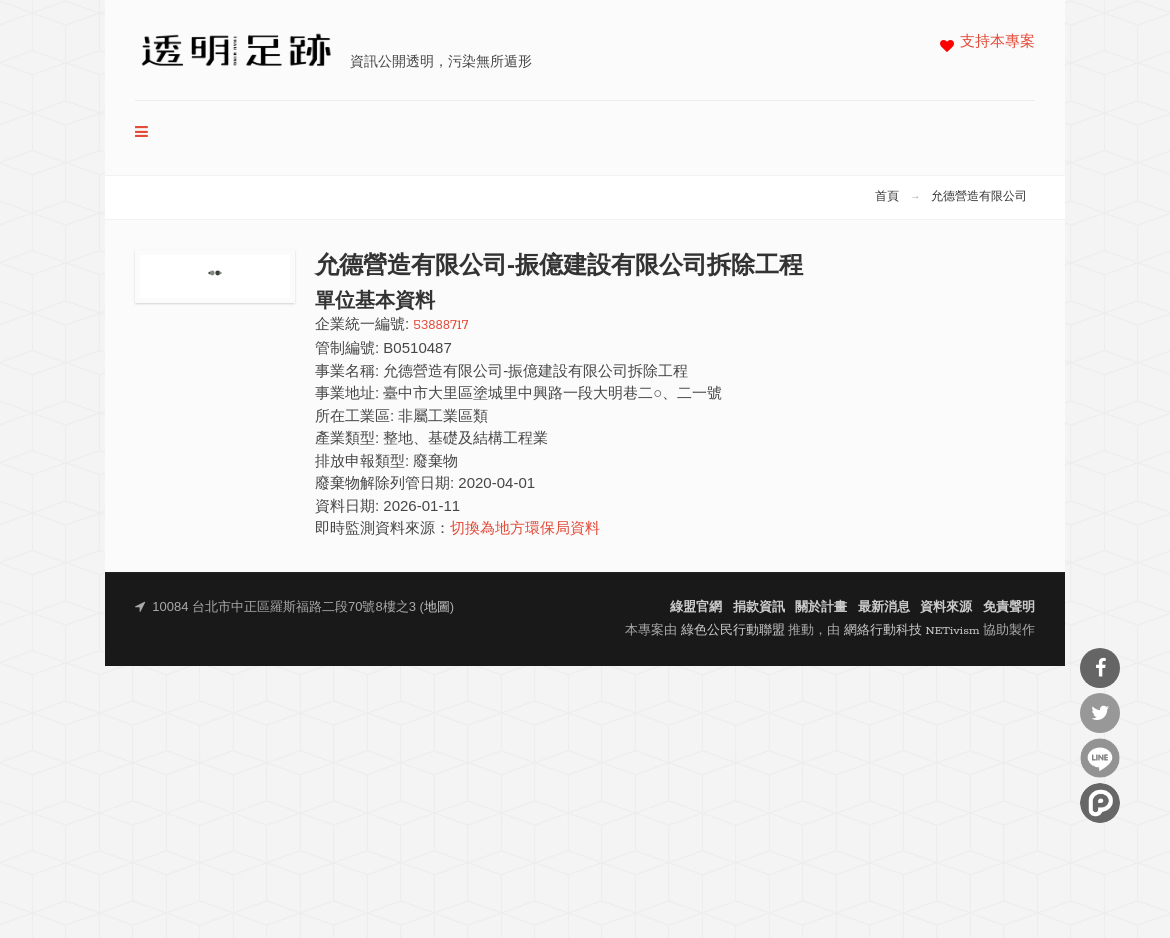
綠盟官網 (696, 607)
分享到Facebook (1100, 668)
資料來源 (946, 607)
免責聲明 (1009, 607)
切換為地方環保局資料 (525, 529)
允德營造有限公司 (979, 197)
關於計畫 (821, 607)
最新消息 (884, 607)
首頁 (887, 197)
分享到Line (1100, 758)
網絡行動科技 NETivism (912, 630)
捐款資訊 (759, 607)
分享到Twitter (1100, 713)
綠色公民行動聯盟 (733, 630)
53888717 (440, 325)
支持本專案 (997, 42)
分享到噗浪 (1100, 803)
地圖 (437, 607)
